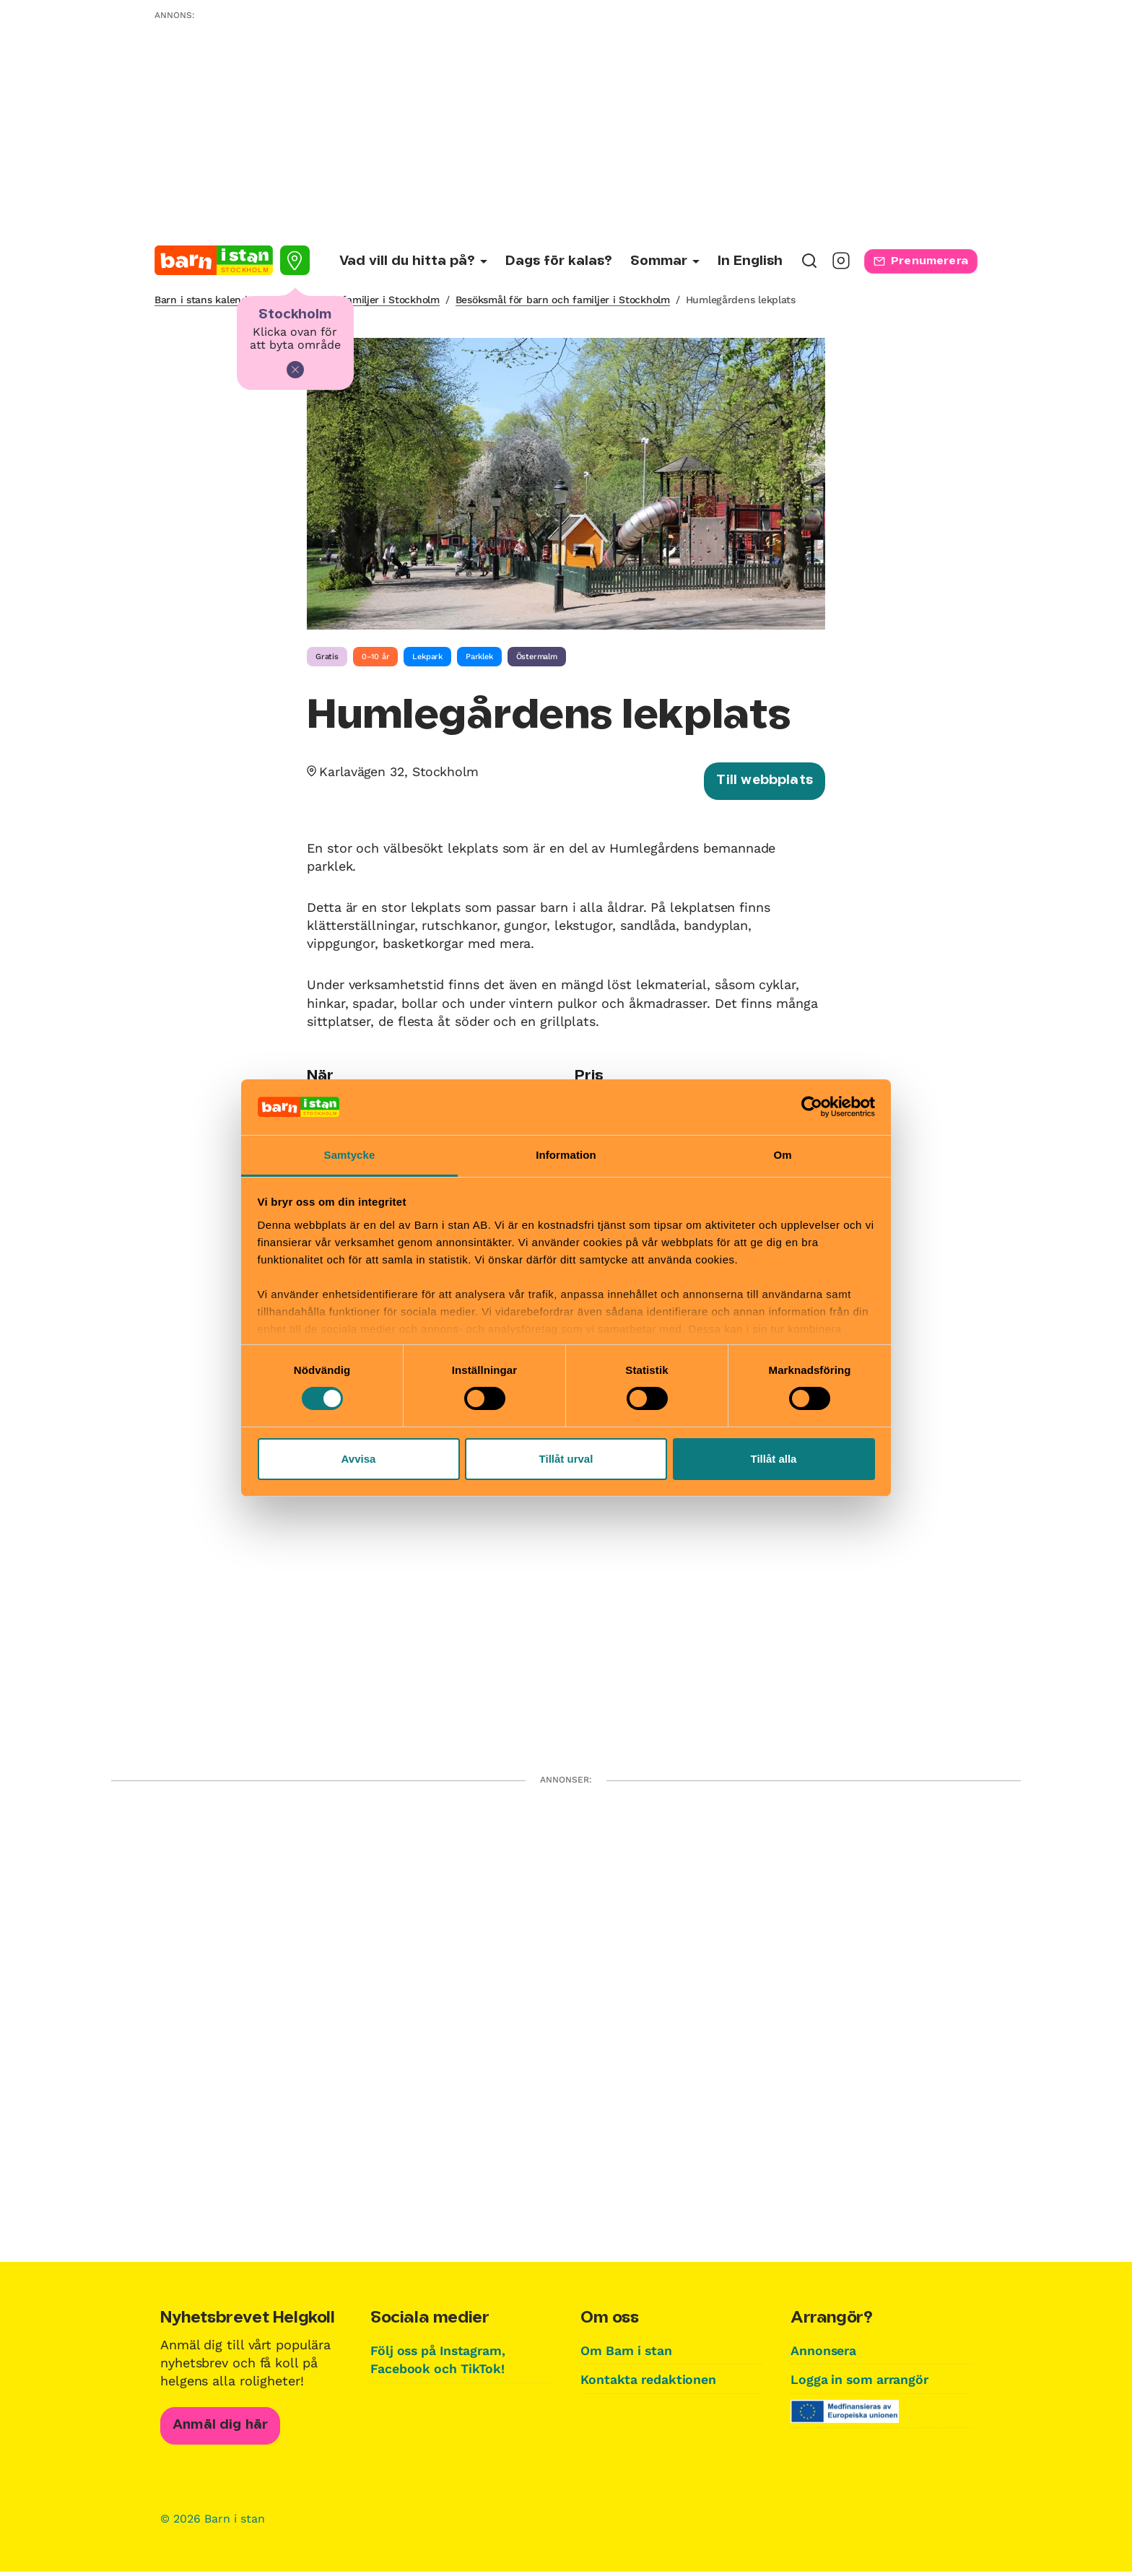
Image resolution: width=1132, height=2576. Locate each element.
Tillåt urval (566, 1459)
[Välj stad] (295, 260)
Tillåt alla (774, 1459)
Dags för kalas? (558, 261)
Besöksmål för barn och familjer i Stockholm (563, 299)
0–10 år (376, 656)
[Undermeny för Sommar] (665, 261)
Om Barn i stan (628, 2352)
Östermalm (536, 656)
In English (750, 261)
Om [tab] (782, 1155)
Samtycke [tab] (349, 1155)
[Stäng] (295, 369)
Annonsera (824, 2352)
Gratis (327, 656)
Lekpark (427, 656)
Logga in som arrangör (862, 2381)
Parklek (479, 656)
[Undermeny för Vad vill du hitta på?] (413, 261)
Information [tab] (566, 1155)
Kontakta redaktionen (649, 2381)
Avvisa (358, 1459)
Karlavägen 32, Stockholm (401, 771)
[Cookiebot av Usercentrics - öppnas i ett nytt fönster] (812, 1107)
